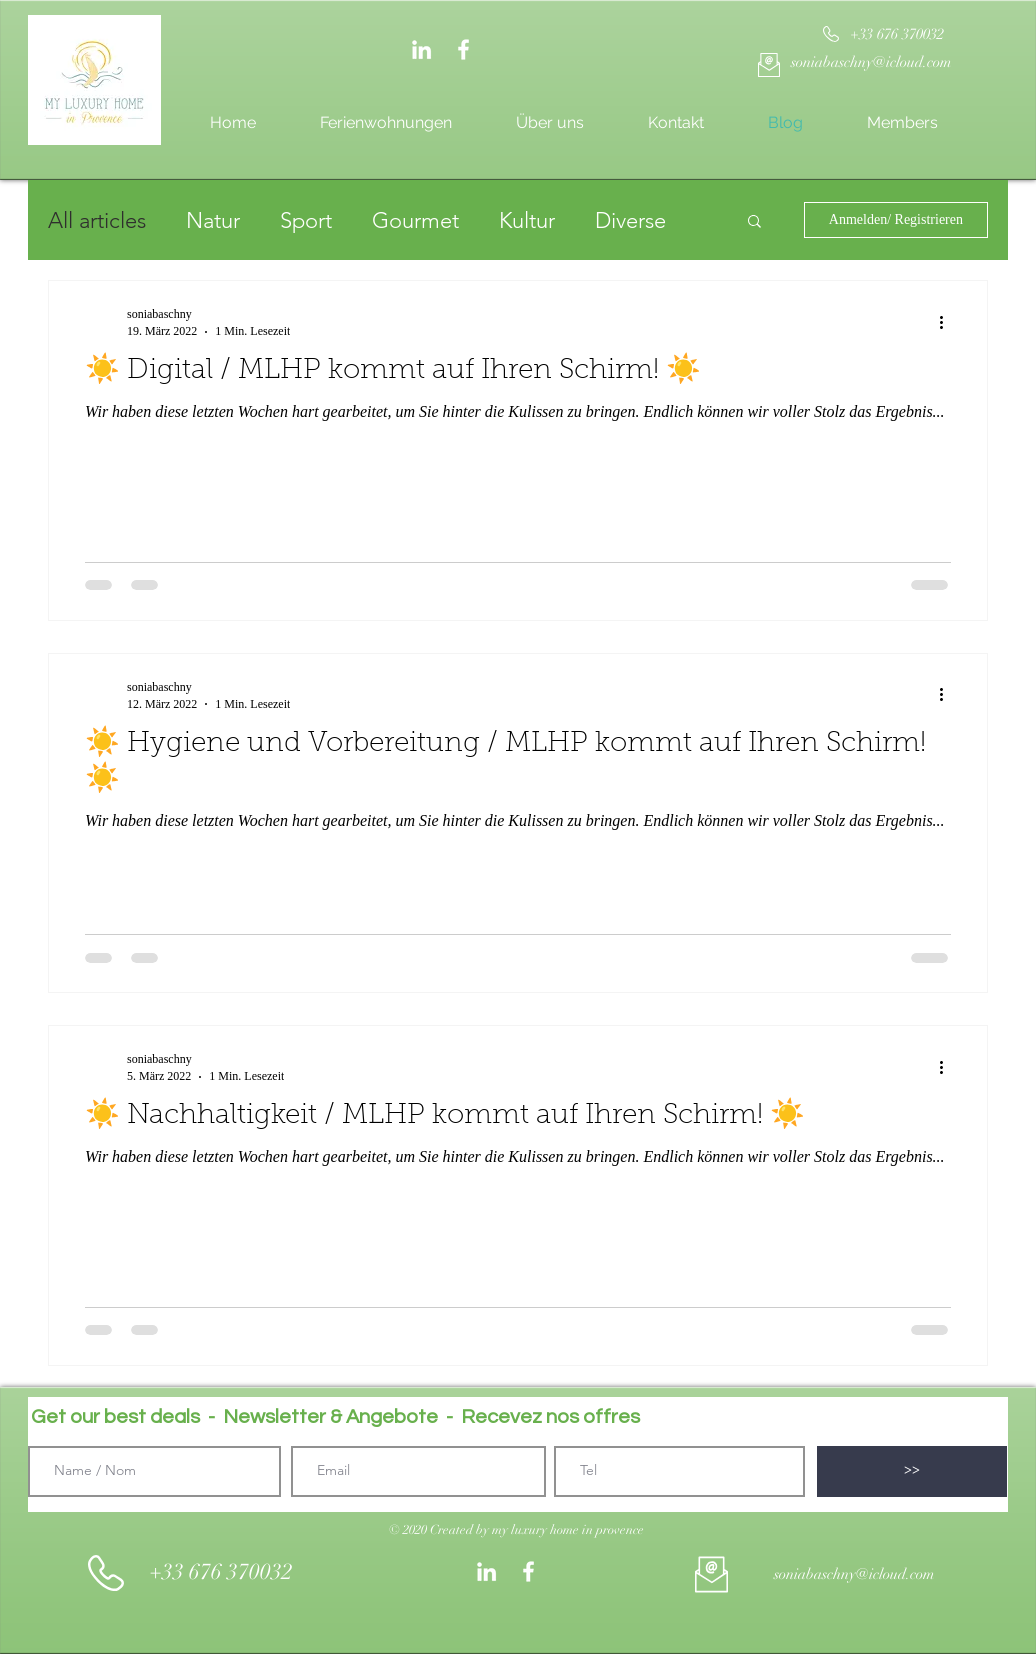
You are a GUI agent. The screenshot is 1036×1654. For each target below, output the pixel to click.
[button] (754, 222)
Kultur (527, 220)
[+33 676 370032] (896, 34)
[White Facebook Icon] (463, 49)
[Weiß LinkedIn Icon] (421, 49)
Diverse (630, 220)
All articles (97, 220)
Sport (306, 220)
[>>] (912, 1471)
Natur (213, 220)
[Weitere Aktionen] (948, 322)
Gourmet (415, 220)
